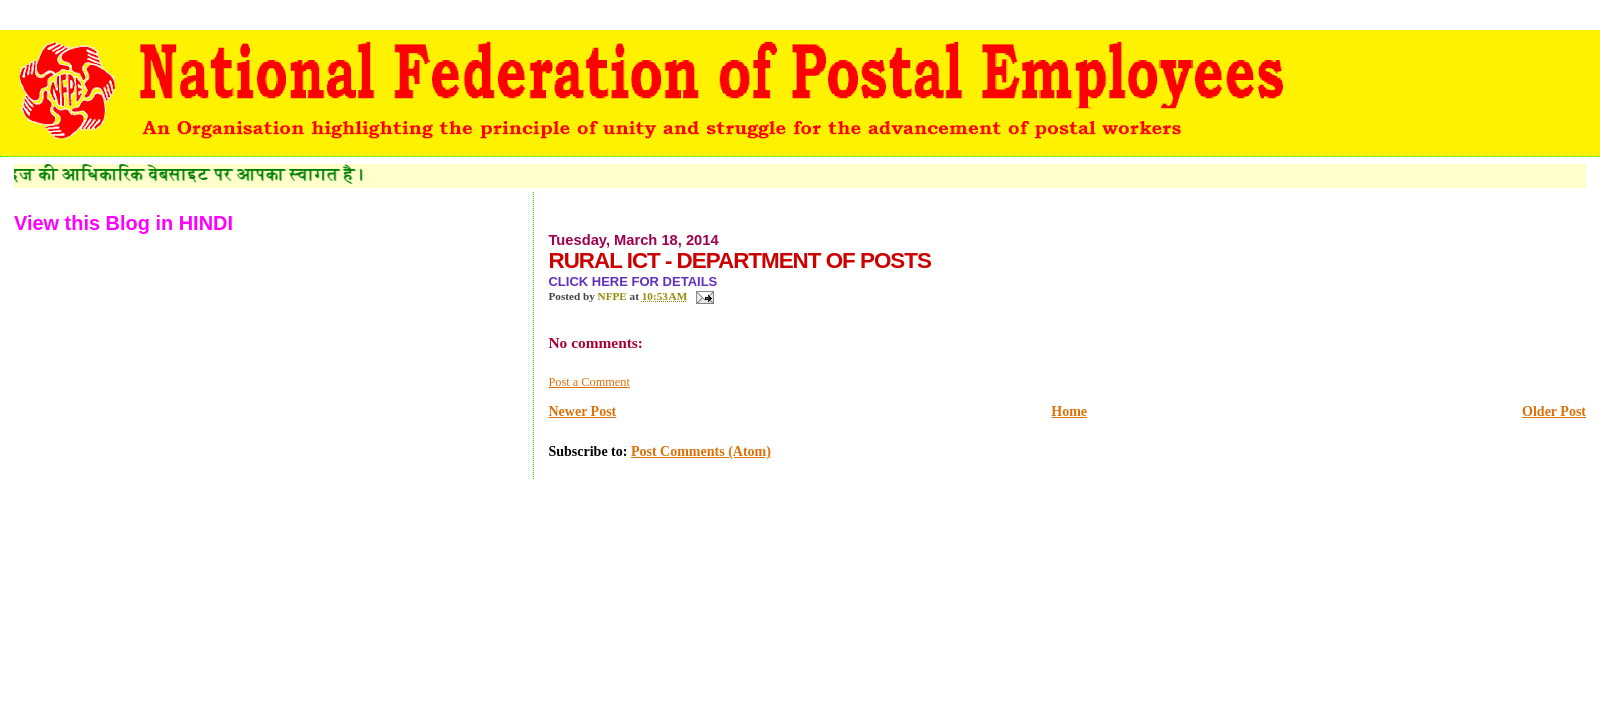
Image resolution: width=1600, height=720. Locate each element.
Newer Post (582, 411)
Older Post (1554, 411)
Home (1069, 411)
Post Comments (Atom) (701, 451)
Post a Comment (588, 382)
